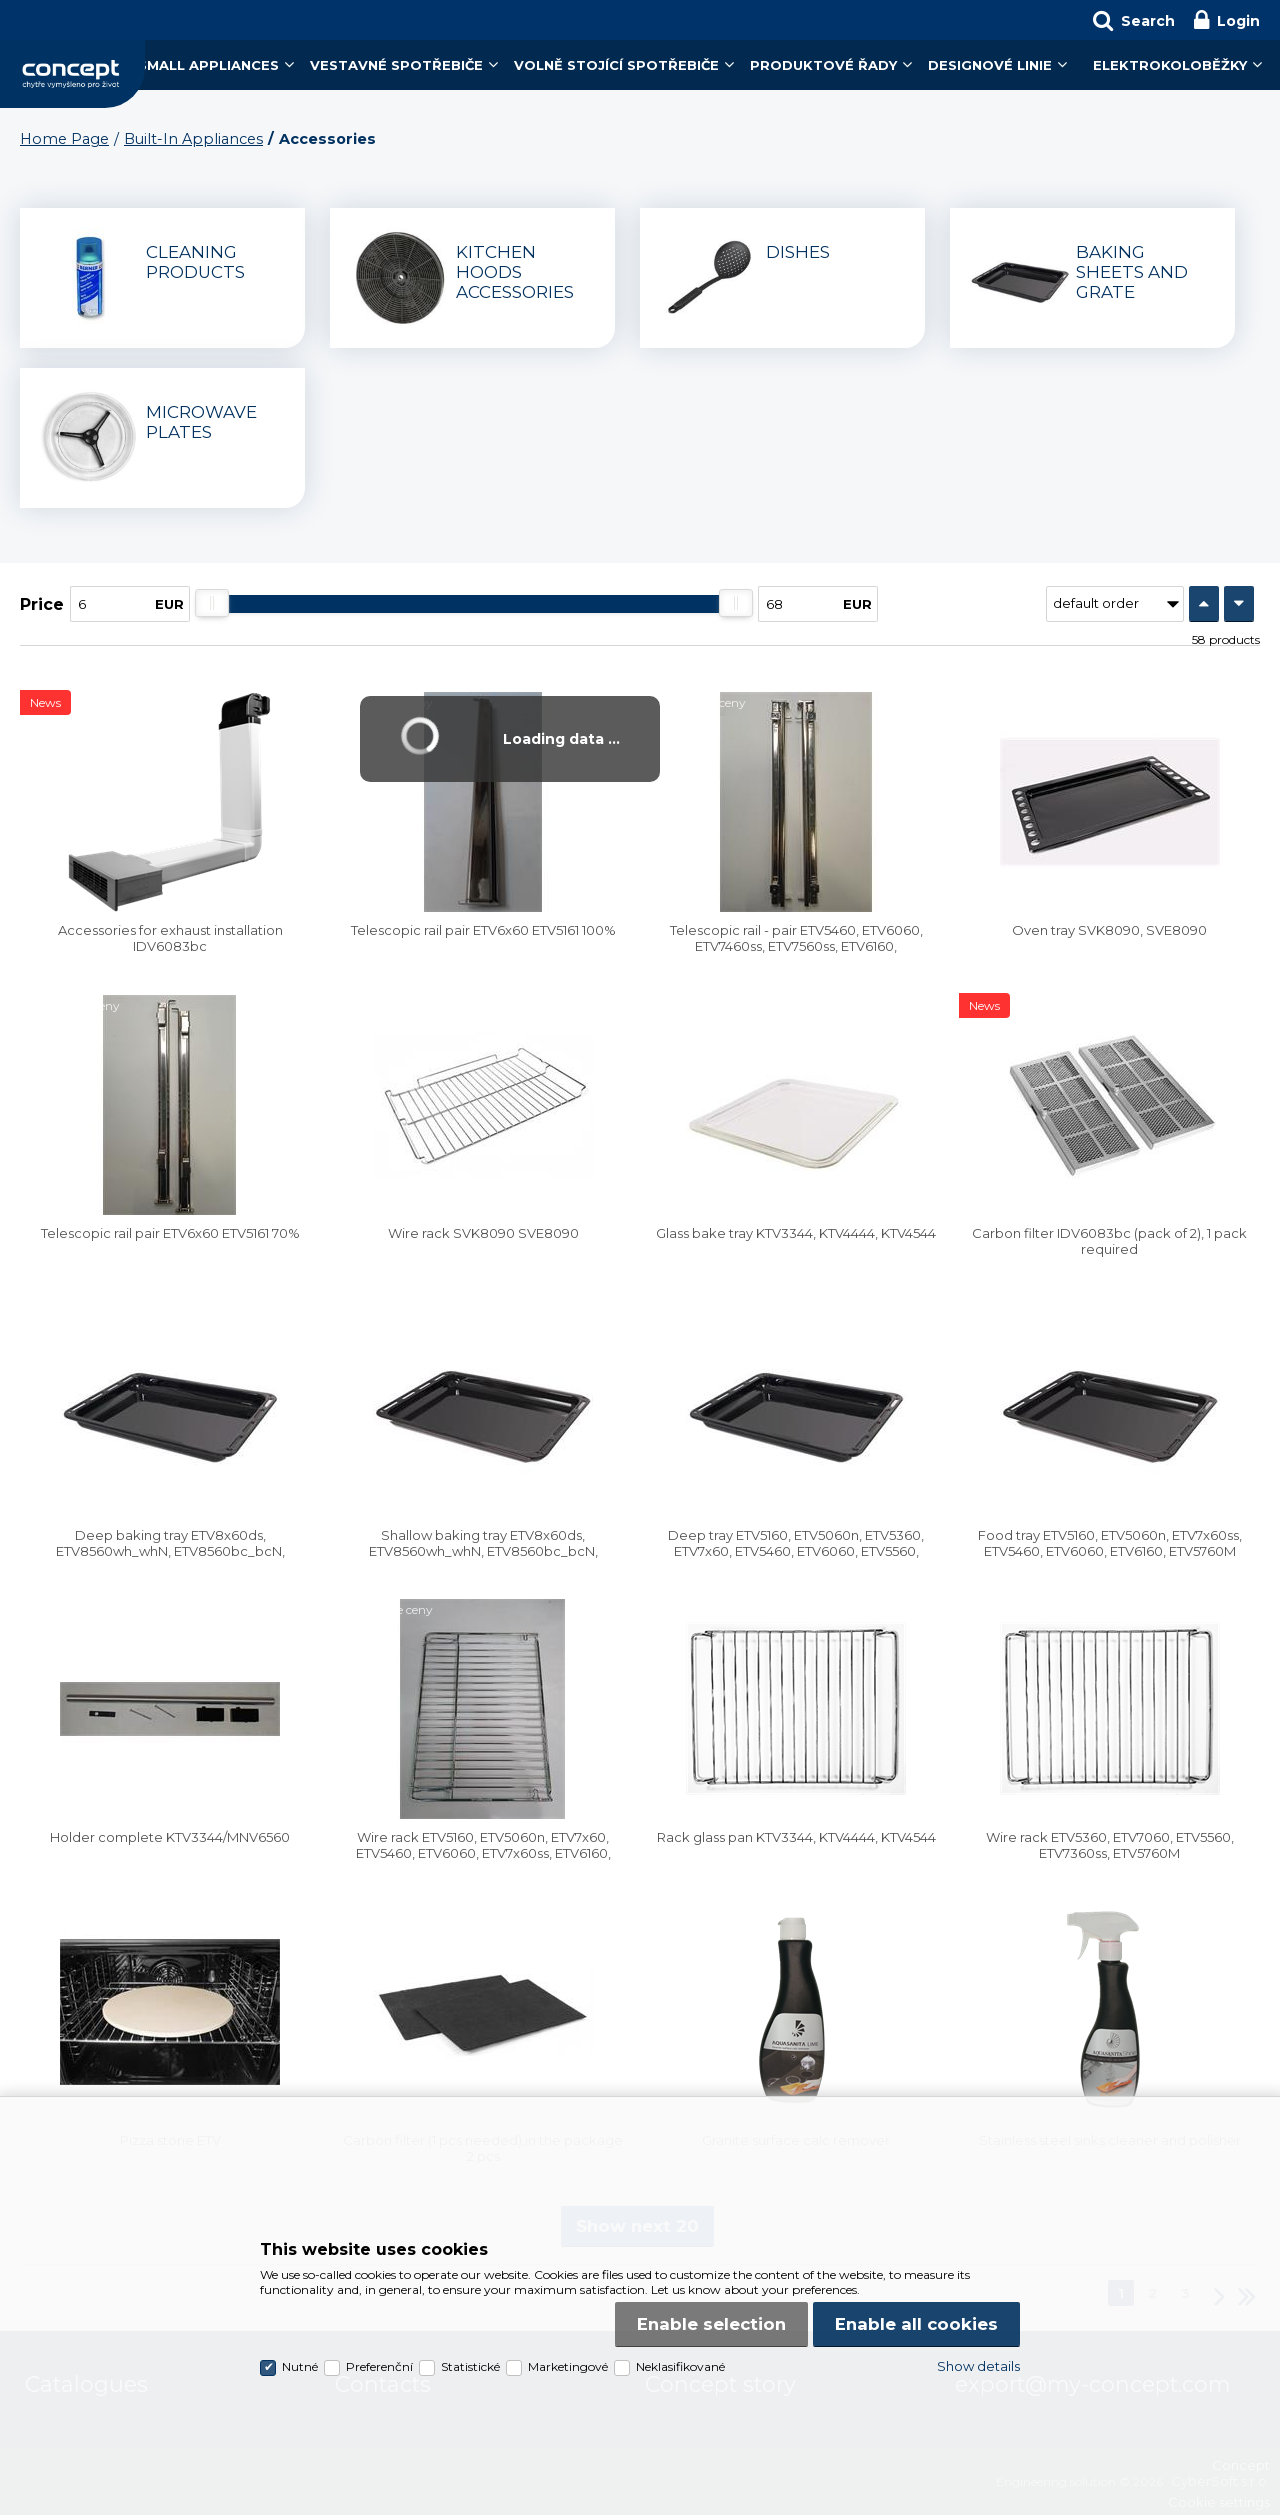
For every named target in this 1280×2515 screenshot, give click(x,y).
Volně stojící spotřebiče (616, 65)
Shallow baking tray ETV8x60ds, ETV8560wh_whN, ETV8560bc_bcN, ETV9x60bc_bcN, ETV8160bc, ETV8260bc (483, 1551)
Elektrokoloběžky (1170, 65)
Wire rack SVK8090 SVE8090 (483, 1233)
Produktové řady (823, 65)
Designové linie (990, 65)
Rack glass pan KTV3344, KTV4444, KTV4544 (796, 1837)
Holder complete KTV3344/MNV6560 (170, 1837)
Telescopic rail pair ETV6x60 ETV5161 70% (170, 1233)
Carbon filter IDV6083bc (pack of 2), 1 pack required (1109, 1241)
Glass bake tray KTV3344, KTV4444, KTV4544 (796, 1233)
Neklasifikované (680, 2366)
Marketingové (568, 2366)
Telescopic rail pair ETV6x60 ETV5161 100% (483, 930)
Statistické (470, 2366)
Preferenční (379, 2366)
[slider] (212, 603)
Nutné (300, 2366)
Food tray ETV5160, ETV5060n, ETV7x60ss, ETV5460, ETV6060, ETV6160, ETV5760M (1110, 1543)
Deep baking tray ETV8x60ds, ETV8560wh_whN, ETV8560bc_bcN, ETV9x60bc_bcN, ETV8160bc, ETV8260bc (170, 1551)
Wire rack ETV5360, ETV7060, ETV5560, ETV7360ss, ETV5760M (1110, 1845)
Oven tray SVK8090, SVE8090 (1109, 930)
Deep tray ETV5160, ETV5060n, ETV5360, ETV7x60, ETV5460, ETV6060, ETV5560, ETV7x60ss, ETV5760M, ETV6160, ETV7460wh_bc (796, 1559)
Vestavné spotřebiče (396, 65)
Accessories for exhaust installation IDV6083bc (170, 938)
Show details (978, 2366)
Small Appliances (208, 65)
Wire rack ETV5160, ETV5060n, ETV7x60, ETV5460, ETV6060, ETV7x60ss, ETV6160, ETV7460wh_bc (483, 1853)
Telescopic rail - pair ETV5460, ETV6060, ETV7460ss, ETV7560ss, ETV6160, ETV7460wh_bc (796, 946)
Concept (72, 74)
